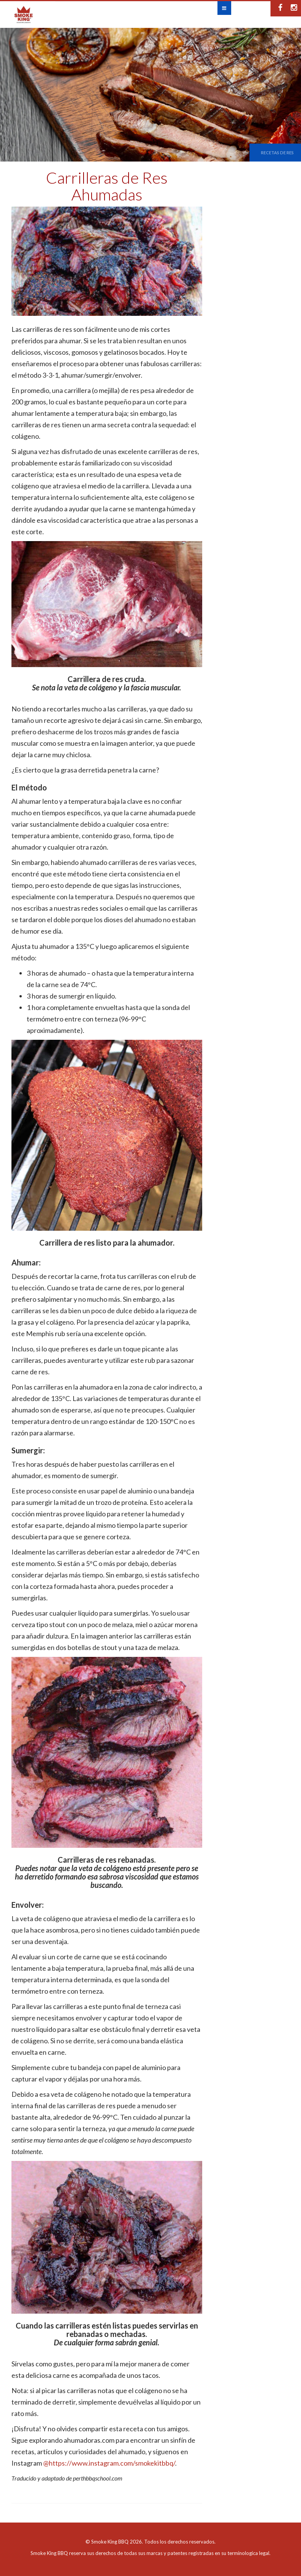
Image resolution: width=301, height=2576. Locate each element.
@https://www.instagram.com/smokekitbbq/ (109, 2463)
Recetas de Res (277, 152)
